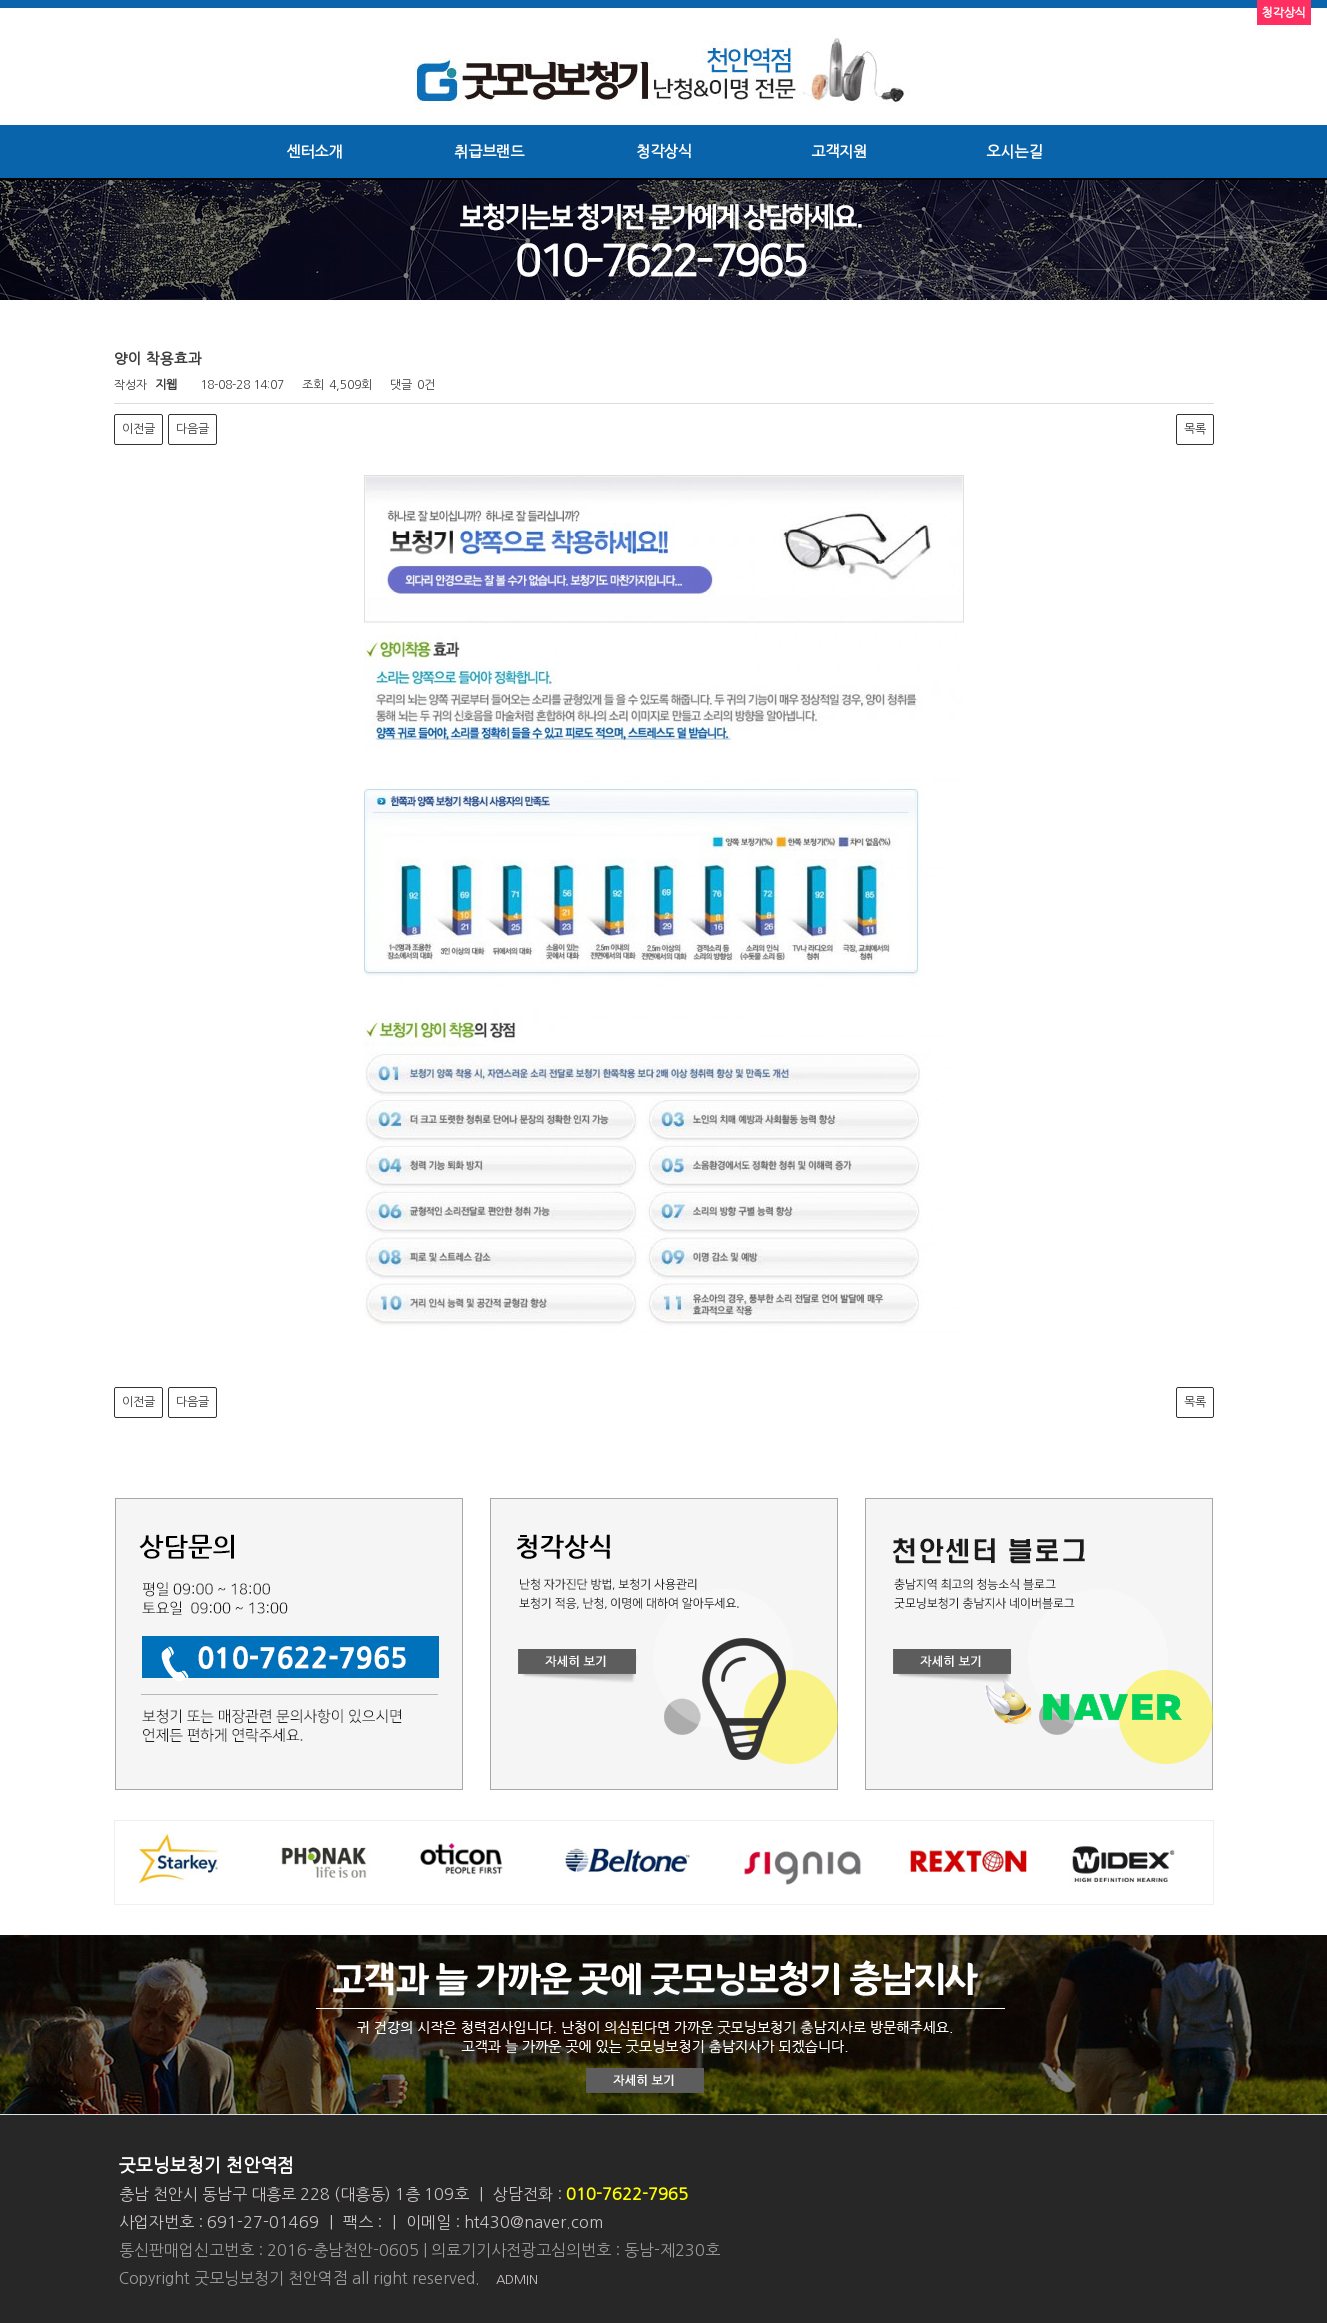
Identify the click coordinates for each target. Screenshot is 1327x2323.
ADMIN (517, 2279)
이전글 (138, 429)
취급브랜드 (489, 151)
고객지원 (839, 151)
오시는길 (1014, 151)
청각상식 (664, 151)
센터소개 (314, 151)
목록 (1195, 429)
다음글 (192, 429)
